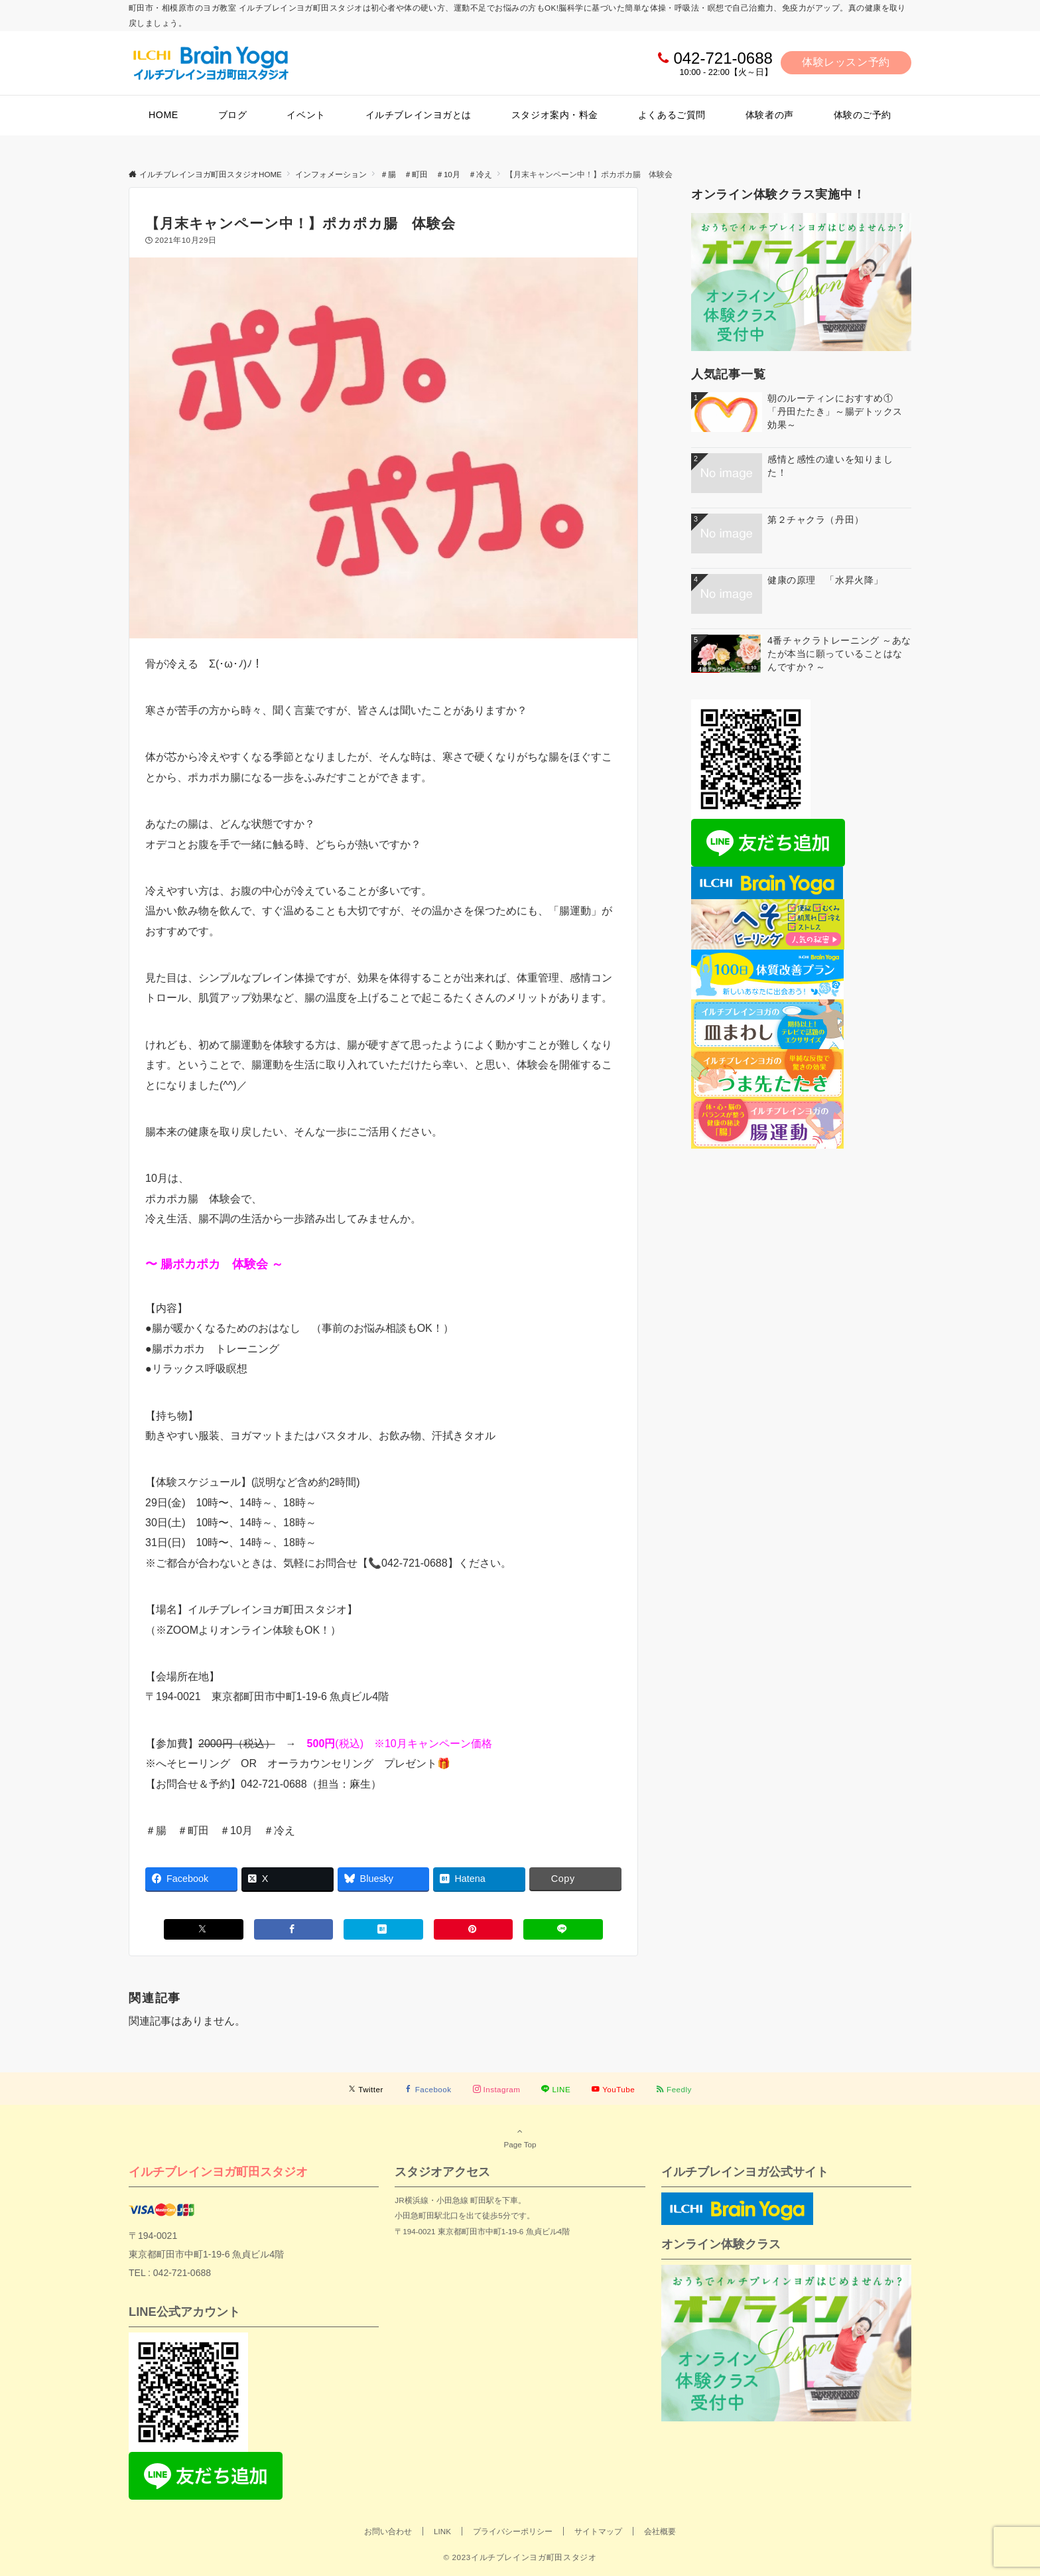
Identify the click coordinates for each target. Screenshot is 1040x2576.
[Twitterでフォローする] (365, 2089)
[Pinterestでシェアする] (473, 1929)
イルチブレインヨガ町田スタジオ (218, 2172)
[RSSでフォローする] (674, 2089)
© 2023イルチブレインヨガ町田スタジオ (519, 2557)
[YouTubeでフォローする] (613, 2089)
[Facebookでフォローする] (428, 2089)
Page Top (520, 2137)
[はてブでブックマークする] (383, 1929)
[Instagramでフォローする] (497, 2089)
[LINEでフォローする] (555, 2089)
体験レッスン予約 (846, 62)
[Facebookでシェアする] (294, 1929)
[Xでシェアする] (203, 1929)
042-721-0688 (722, 58)
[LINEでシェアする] (563, 1929)
